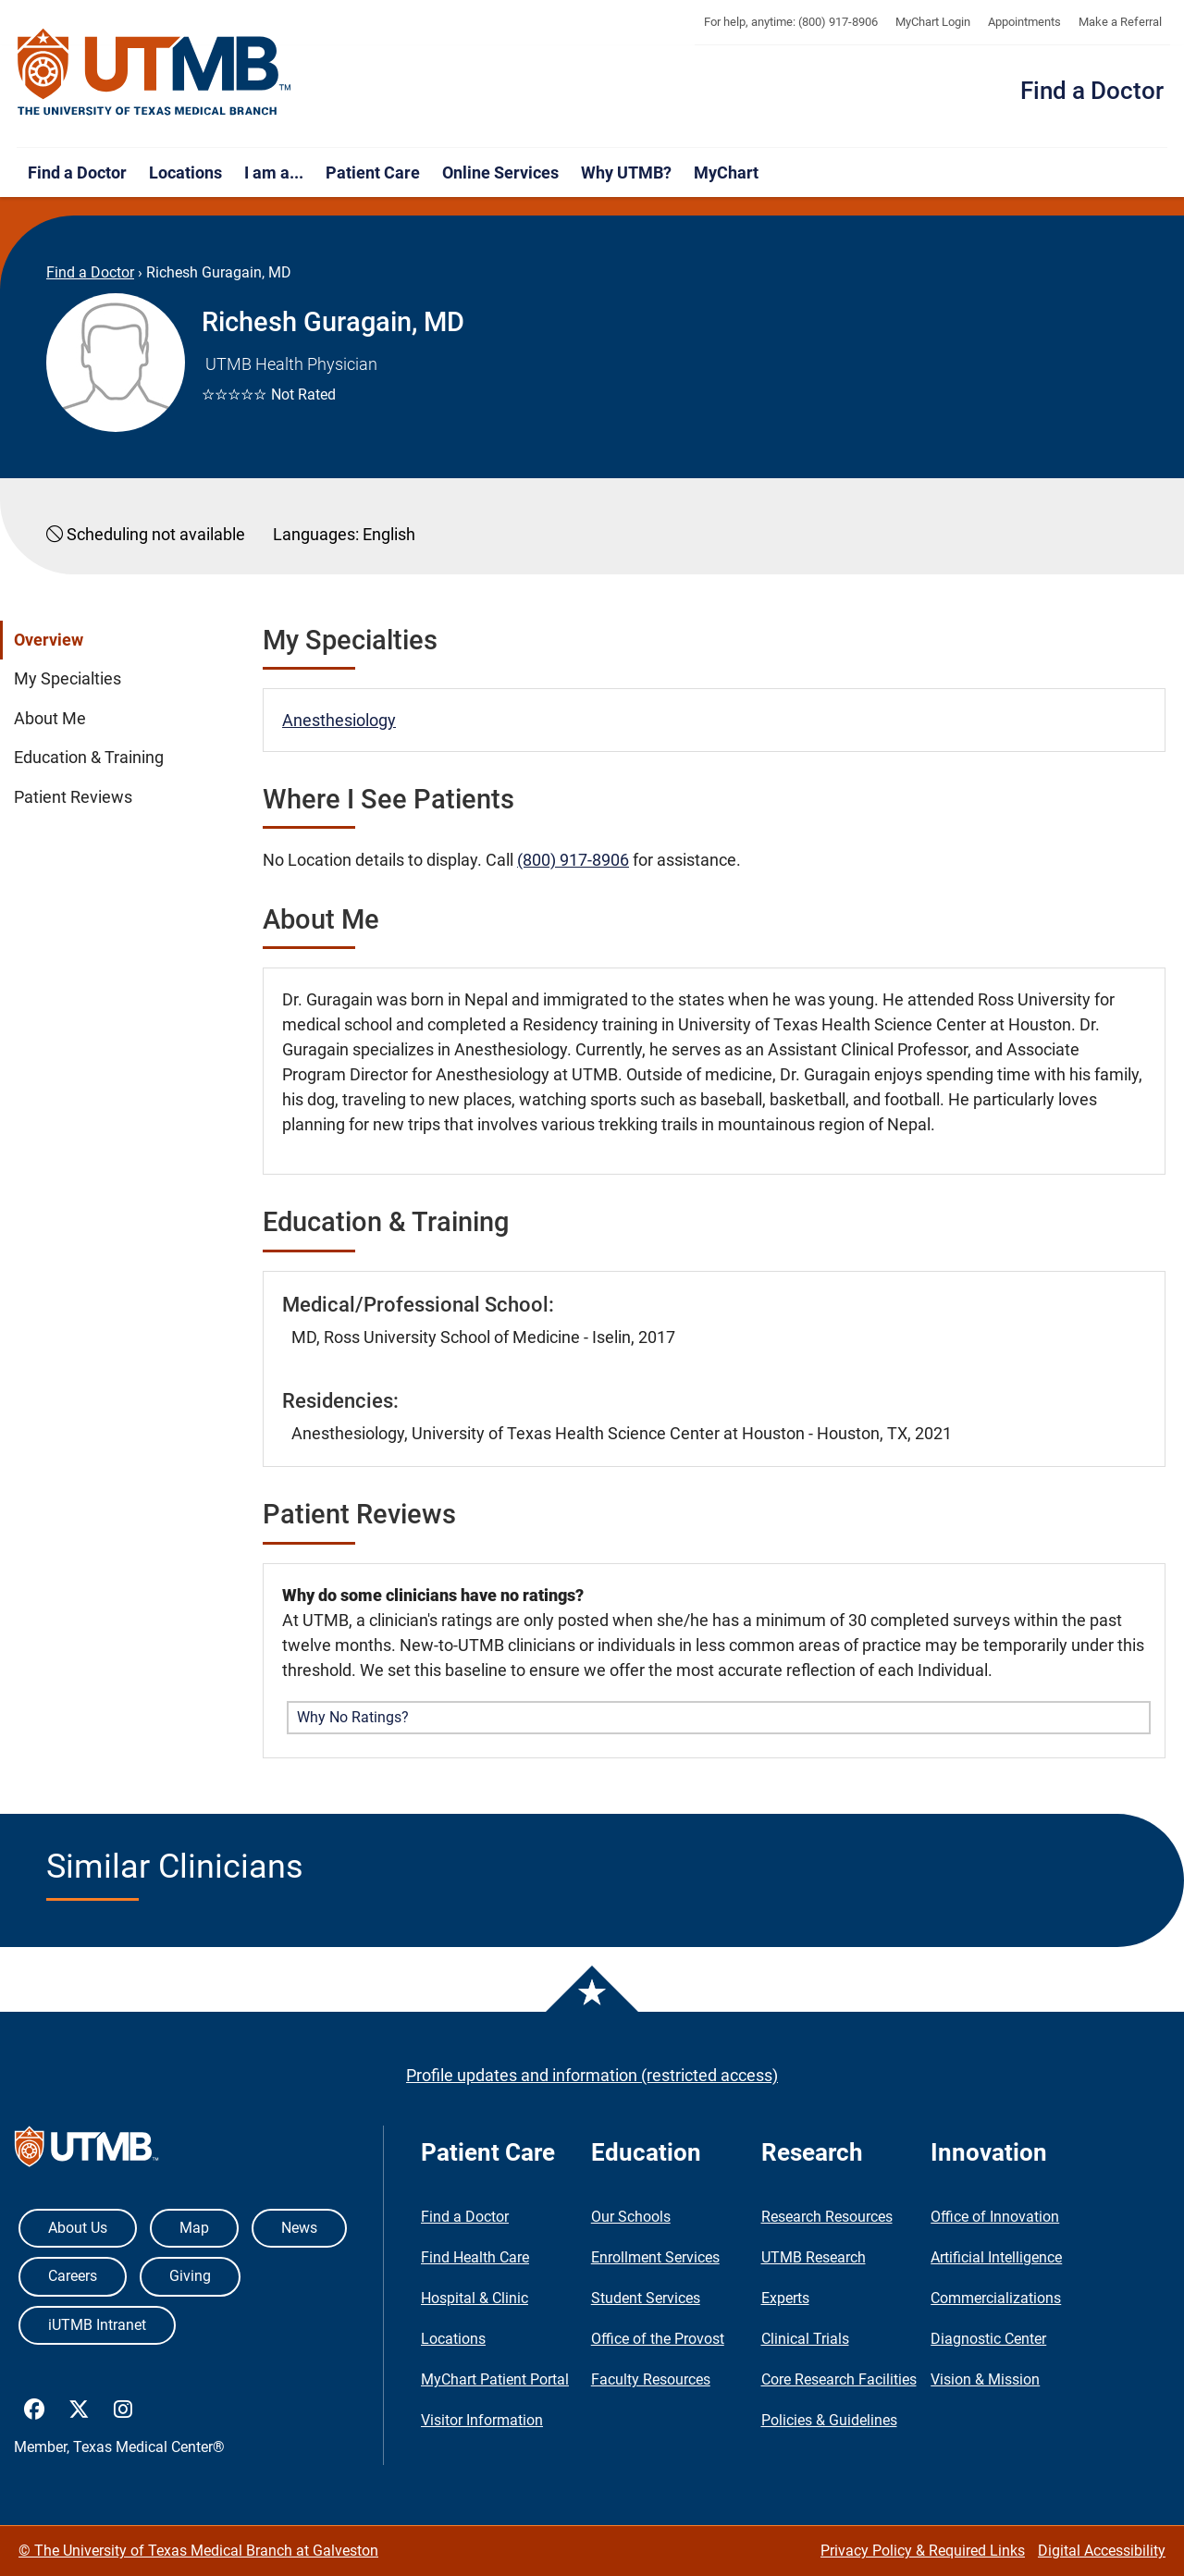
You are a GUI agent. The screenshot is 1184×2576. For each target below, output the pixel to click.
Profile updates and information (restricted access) (592, 2075)
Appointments (1024, 22)
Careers (72, 2276)
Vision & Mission (985, 2379)
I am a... (273, 172)
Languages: (316, 534)
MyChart (726, 172)
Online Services (500, 172)
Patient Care (373, 172)
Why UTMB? (626, 172)
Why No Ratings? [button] (353, 1717)
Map (194, 2228)
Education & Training (89, 757)
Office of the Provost (657, 2339)
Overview (48, 640)
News (299, 2228)
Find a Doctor (1092, 91)
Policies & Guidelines (829, 2420)
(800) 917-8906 (573, 859)
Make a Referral (1120, 22)
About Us (77, 2228)
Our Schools (631, 2216)
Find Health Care (475, 2257)
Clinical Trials (805, 2339)
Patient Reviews (73, 797)
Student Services (645, 2298)
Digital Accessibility (1102, 2550)
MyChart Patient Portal (495, 2379)
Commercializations (996, 2298)
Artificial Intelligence (996, 2257)
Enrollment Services (655, 2257)
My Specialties (67, 679)
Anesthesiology (339, 720)
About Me (50, 718)
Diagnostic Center (988, 2339)
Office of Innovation (995, 2216)
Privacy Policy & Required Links (922, 2550)
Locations (185, 172)
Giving (190, 2276)
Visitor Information (482, 2420)
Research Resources (827, 2216)
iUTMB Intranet (97, 2325)
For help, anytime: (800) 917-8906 (791, 22)
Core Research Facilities (839, 2379)
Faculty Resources (650, 2379)
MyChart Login (932, 22)
